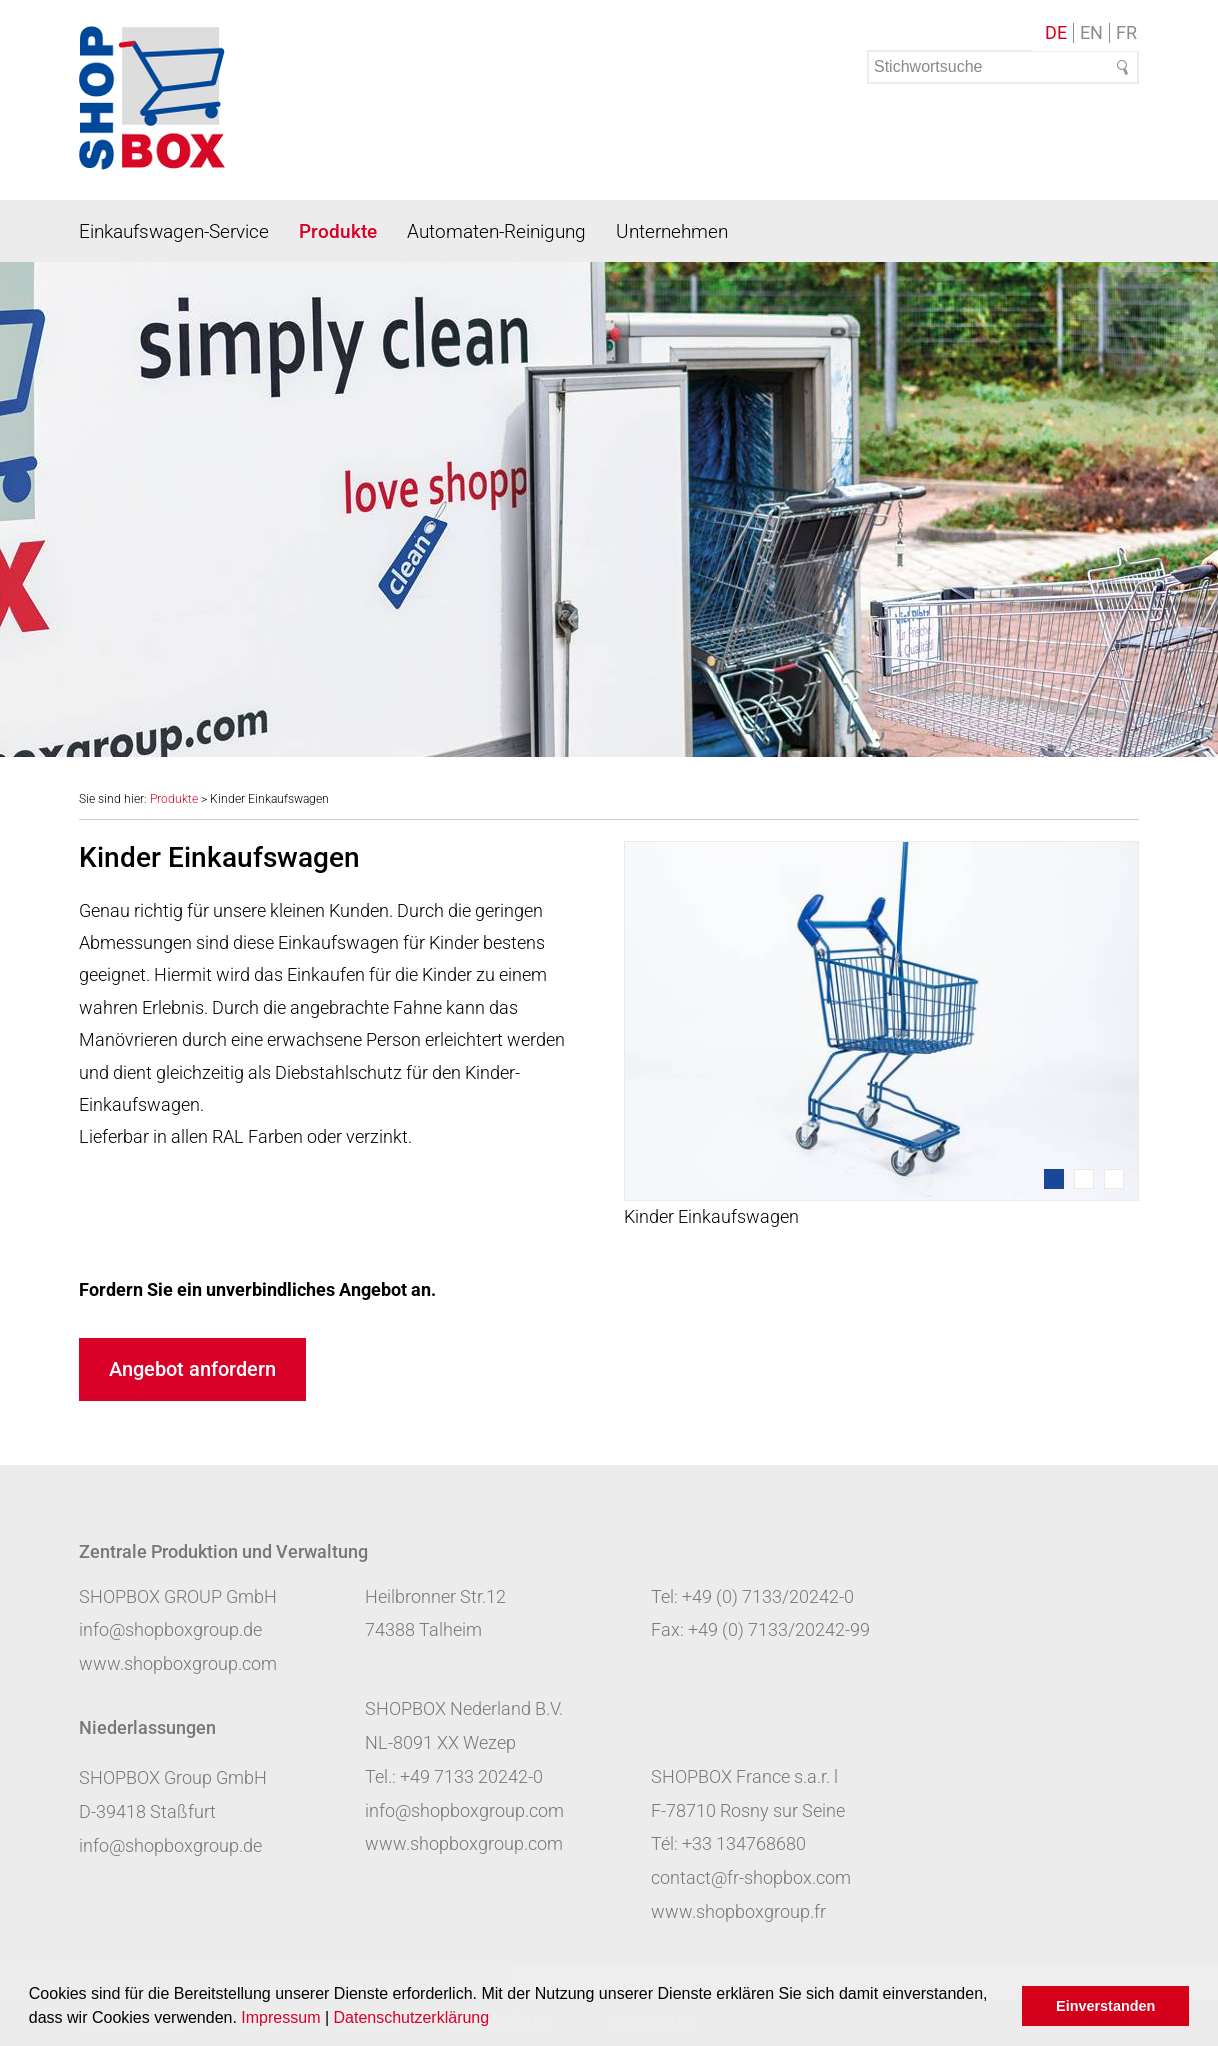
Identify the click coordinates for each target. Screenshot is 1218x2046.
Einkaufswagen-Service (174, 231)
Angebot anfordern (192, 1369)
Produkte (338, 231)
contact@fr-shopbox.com (751, 1877)
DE (1056, 33)
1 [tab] (1054, 1179)
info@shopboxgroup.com (464, 1810)
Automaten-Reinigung (496, 231)
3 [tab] (1114, 1179)
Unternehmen (672, 231)
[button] (497, 2020)
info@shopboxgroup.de (170, 1629)
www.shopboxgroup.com (178, 1663)
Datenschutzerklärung (412, 2017)
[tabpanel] (881, 1037)
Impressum (280, 2017)
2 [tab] (1084, 1179)
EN (1091, 33)
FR (1126, 33)
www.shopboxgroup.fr (738, 1911)
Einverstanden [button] (1105, 2006)
